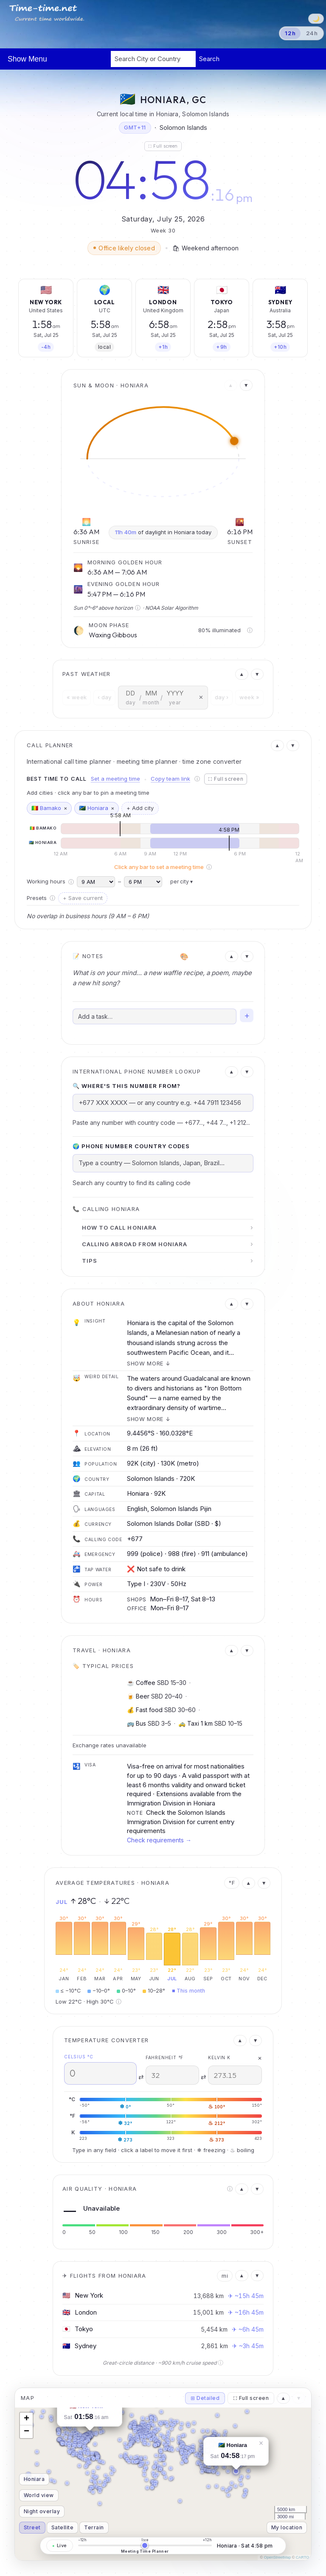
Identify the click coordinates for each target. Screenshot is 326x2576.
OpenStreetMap (277, 2557)
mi (225, 2275)
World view (39, 2495)
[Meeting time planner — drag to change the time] (145, 2545)
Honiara (34, 2479)
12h (290, 33)
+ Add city (140, 807)
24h (312, 33)
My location (286, 2527)
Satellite (62, 2527)
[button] (236, 2471)
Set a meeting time (115, 778)
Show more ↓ (148, 1363)
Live (59, 2545)
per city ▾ (181, 881)
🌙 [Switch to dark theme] (316, 18)
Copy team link (170, 778)
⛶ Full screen (162, 146)
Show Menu (27, 59)
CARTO (302, 2557)
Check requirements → (159, 1840)
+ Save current (83, 897)
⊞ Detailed (205, 2398)
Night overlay (42, 2511)
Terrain (94, 2527)
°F (232, 1882)
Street (32, 2527)
